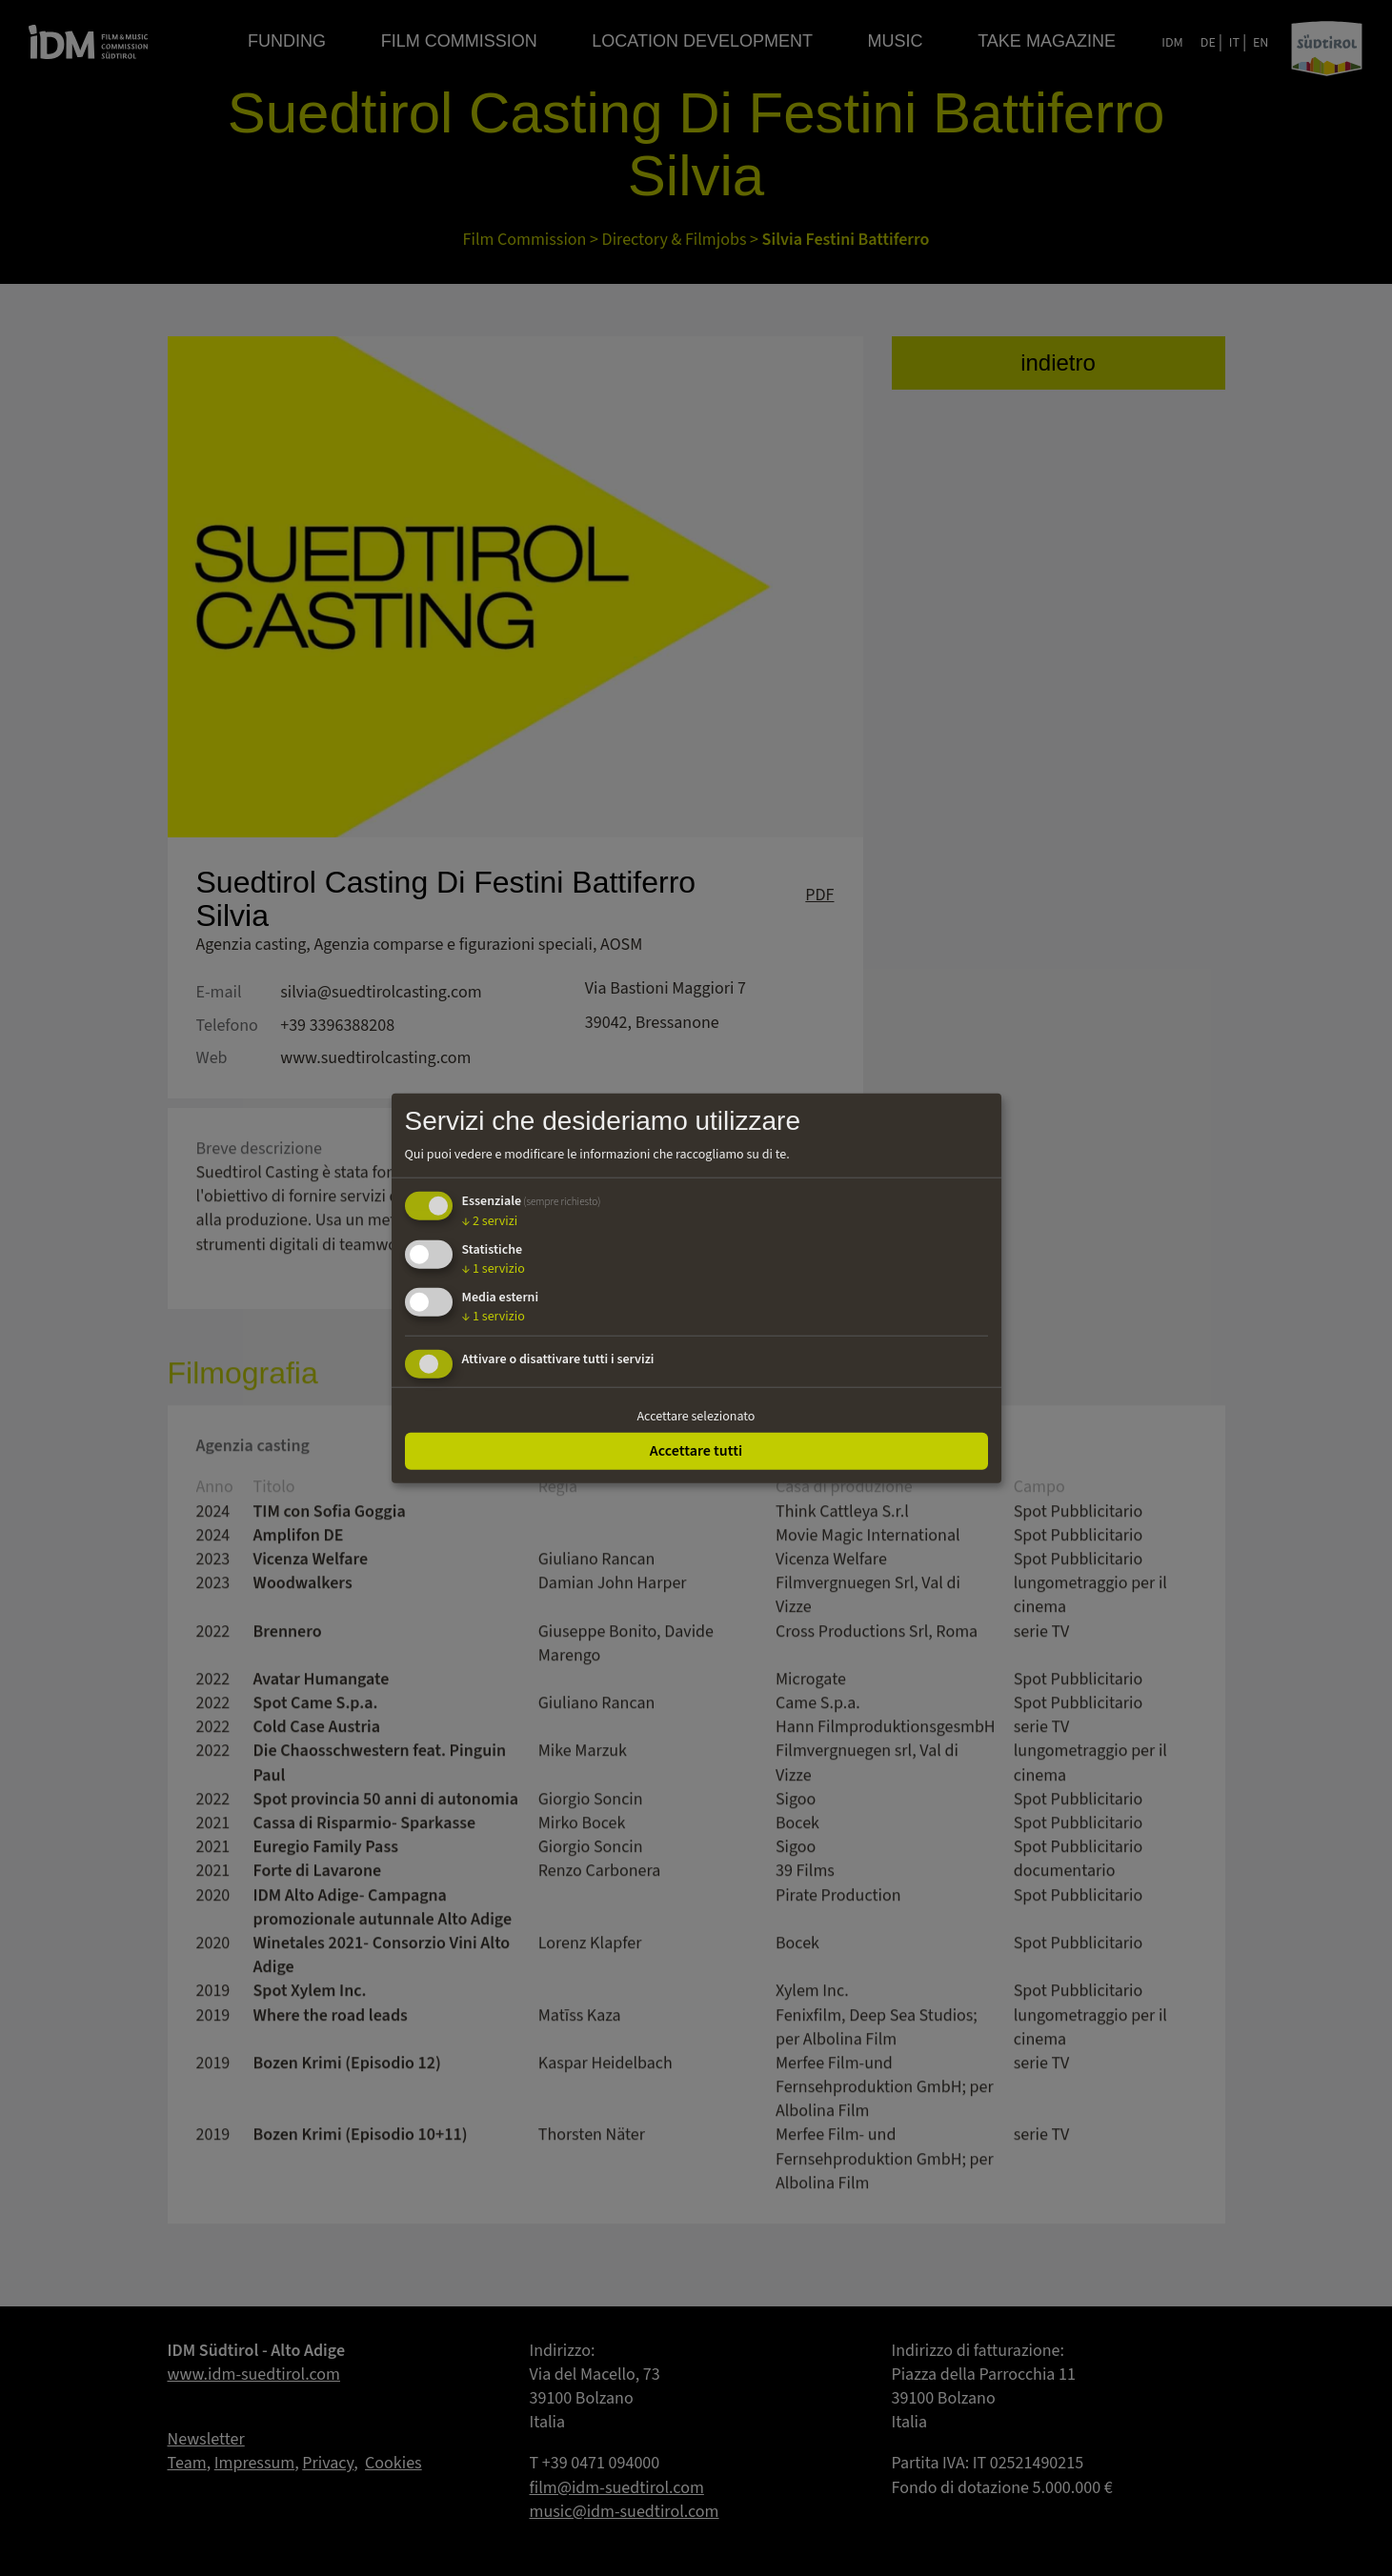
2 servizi (490, 1221)
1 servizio (493, 1268)
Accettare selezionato (696, 1415)
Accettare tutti (696, 1450)
